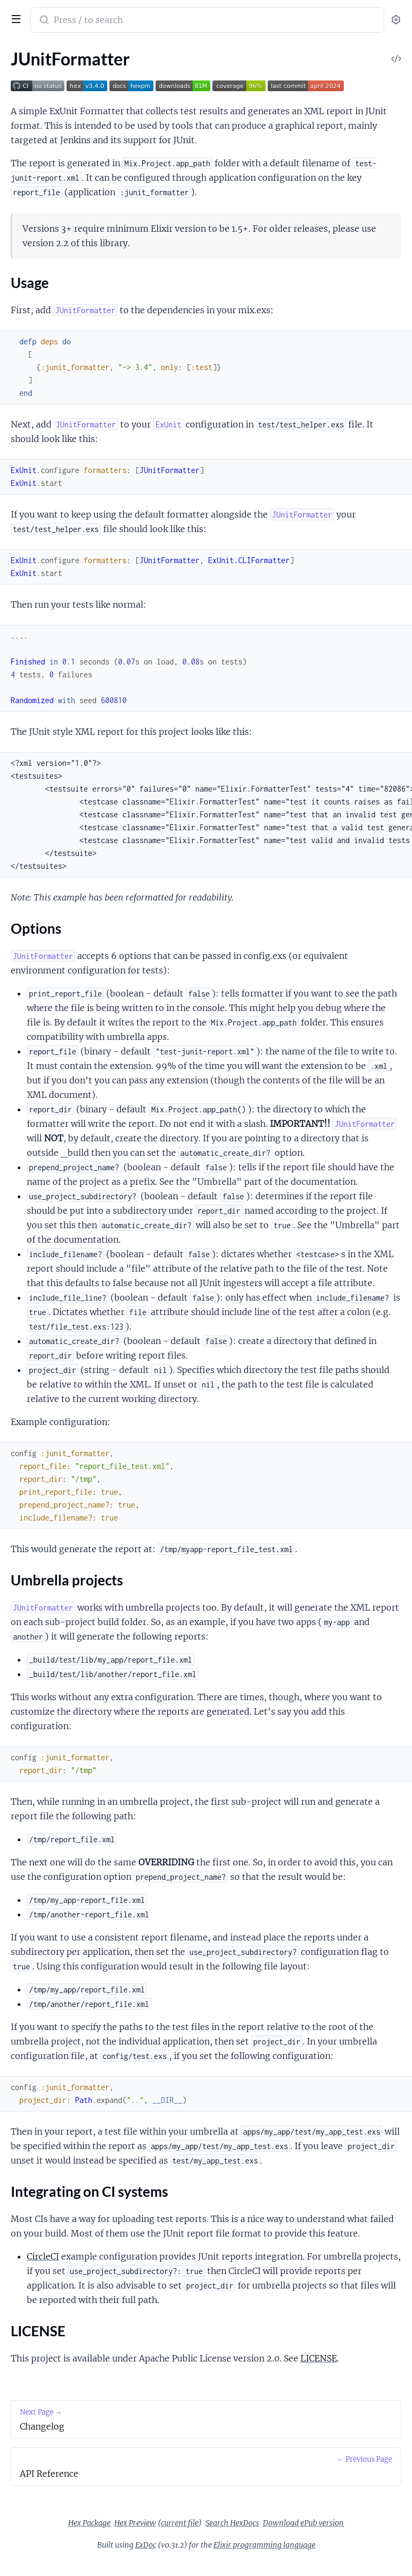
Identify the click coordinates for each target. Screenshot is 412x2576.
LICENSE (318, 2358)
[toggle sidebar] (14, 17)
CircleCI (43, 2256)
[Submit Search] (43, 20)
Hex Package (89, 2523)
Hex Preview (135, 2523)
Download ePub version (303, 2523)
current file (179, 2523)
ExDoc (145, 2545)
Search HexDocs (232, 2523)
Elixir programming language (264, 2545)
